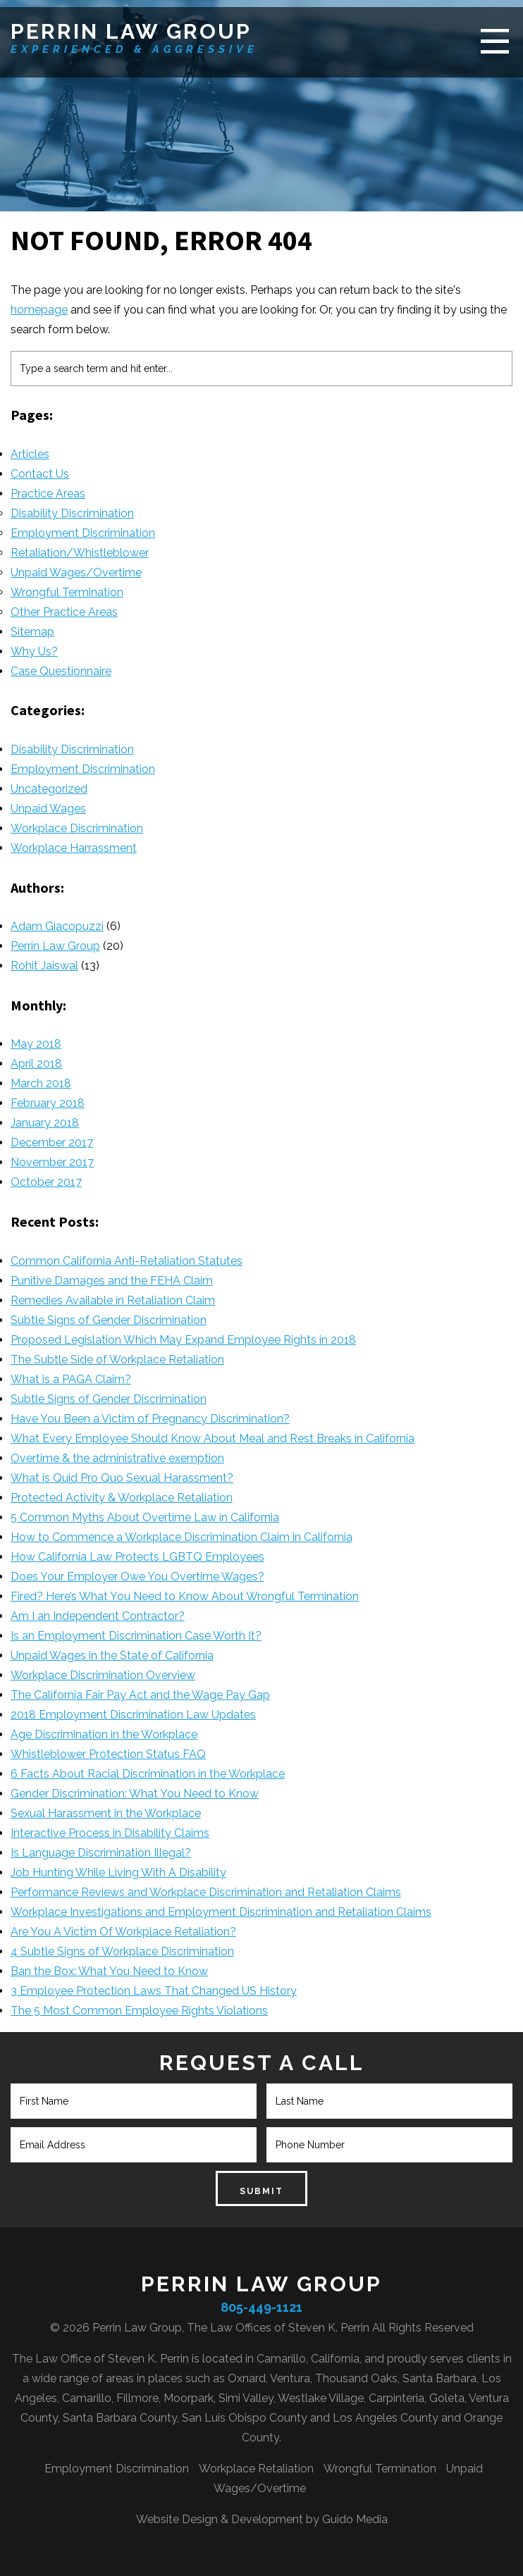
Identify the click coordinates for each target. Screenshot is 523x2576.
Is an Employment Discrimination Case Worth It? (136, 1635)
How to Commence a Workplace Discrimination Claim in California (181, 1537)
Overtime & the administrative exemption (117, 1458)
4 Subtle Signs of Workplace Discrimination (122, 1951)
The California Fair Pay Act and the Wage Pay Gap (140, 1695)
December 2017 (52, 1142)
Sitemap (32, 631)
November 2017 (52, 1162)
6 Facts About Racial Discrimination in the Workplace (148, 1774)
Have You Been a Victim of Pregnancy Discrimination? (150, 1418)
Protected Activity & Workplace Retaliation (122, 1497)
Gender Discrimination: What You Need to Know (135, 1793)
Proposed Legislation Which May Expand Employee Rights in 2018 (183, 1339)
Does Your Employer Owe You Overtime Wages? (137, 1576)
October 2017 (46, 1182)
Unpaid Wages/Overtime (76, 572)
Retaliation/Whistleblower (80, 552)
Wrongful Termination (67, 592)
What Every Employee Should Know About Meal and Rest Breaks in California (212, 1438)
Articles (30, 454)
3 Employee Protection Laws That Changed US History (154, 1991)
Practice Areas (48, 493)
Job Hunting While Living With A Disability (118, 1872)
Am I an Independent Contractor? (98, 1616)
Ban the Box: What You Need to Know (109, 1971)
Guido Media (355, 2519)
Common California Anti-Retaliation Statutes (126, 1261)
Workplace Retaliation (256, 2468)
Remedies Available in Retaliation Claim (113, 1300)
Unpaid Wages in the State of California (112, 1655)
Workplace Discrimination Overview (103, 1675)
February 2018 (48, 1103)
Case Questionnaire (61, 671)
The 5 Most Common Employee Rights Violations (139, 2010)
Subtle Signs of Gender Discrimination (109, 1320)
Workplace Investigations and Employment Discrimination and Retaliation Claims (221, 1912)
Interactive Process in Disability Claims (110, 1833)
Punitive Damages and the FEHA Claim (112, 1280)
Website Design (177, 2519)
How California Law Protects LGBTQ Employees (137, 1556)
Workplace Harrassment (74, 848)
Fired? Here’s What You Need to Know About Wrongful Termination (185, 1596)
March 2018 (41, 1083)
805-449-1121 (261, 2307)
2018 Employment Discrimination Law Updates (133, 1714)
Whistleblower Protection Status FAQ (108, 1754)
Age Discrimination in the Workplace (104, 1734)
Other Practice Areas (64, 612)
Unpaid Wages (48, 808)
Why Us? (34, 651)
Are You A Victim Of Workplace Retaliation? (123, 1931)
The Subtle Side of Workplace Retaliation (117, 1359)
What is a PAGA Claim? (71, 1379)
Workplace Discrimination (77, 828)
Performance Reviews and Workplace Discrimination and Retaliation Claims (206, 1892)
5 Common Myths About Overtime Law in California (145, 1517)
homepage (39, 309)
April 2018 (36, 1063)
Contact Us (40, 474)
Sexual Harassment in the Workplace (106, 1813)
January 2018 (45, 1122)
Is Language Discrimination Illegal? (101, 1852)
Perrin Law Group (131, 31)
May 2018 (36, 1044)
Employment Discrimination (83, 533)
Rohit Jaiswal (44, 965)
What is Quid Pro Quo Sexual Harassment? (122, 1478)
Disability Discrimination (72, 513)
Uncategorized (49, 788)
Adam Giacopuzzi (57, 926)
